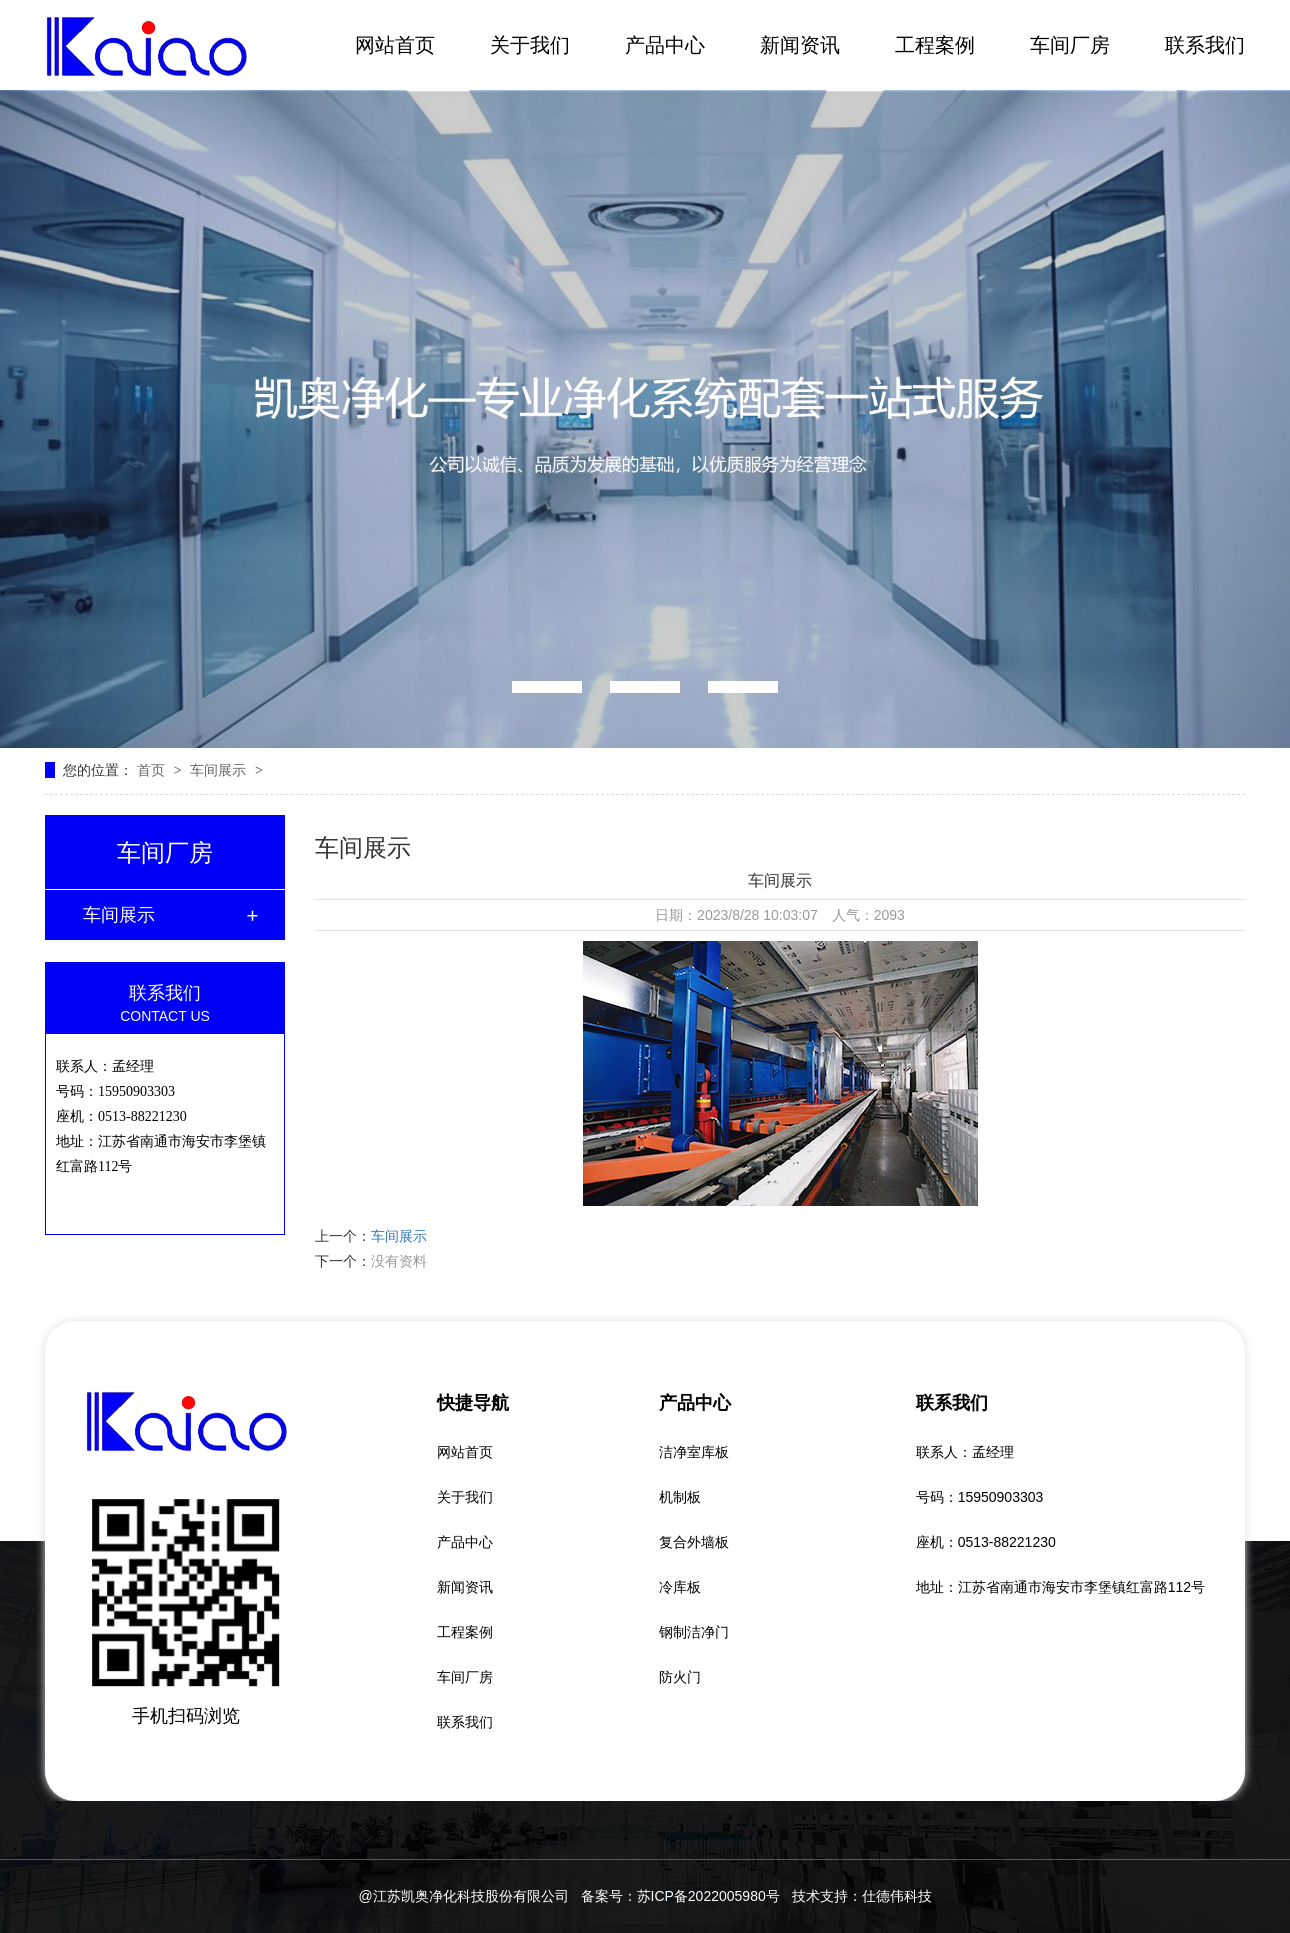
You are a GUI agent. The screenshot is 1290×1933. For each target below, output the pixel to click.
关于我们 (530, 45)
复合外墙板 (694, 1542)
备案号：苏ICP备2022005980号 (680, 1896)
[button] (547, 687)
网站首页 (395, 45)
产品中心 (665, 45)
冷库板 (680, 1587)
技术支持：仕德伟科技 (862, 1896)
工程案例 (935, 45)
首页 (153, 770)
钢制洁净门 (694, 1632)
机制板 (680, 1497)
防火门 (680, 1677)
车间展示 (220, 770)
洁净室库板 (694, 1452)
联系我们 (1205, 45)
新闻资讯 (800, 45)
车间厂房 (1070, 45)
